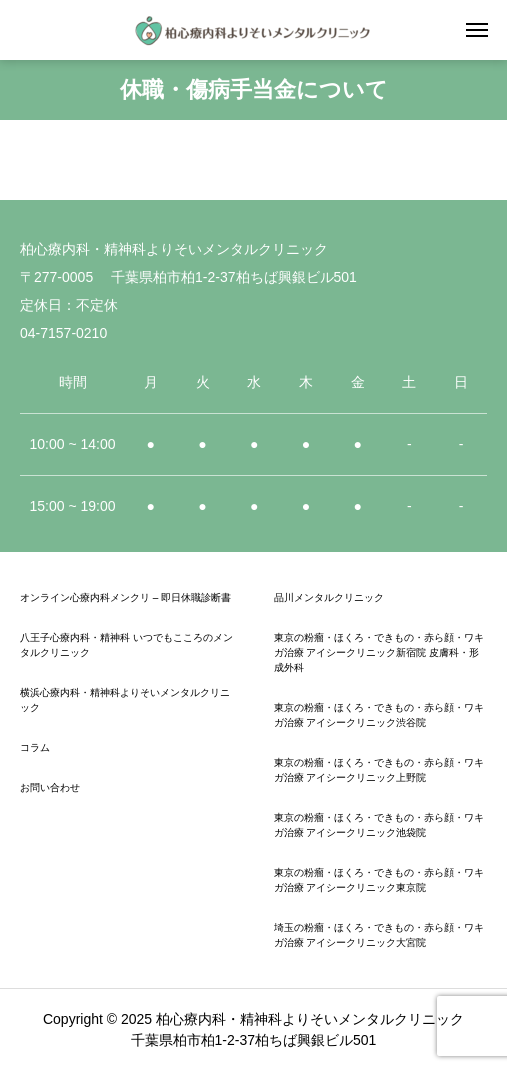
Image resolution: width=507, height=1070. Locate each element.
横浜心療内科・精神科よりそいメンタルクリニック (125, 700)
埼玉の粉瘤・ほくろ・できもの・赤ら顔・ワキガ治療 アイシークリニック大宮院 (379, 935)
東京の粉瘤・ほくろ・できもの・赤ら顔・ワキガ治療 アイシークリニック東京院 (379, 880)
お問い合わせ (50, 787)
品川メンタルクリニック (329, 597)
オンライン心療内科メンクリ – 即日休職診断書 (125, 597)
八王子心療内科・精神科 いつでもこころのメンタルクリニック (126, 645)
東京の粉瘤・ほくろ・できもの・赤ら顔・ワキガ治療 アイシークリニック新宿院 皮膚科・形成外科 (379, 652)
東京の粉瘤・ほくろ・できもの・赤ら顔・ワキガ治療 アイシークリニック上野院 (379, 770)
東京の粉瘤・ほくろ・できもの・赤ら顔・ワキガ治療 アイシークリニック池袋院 (379, 825)
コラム (35, 747)
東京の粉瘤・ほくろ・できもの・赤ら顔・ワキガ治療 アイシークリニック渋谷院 (379, 715)
